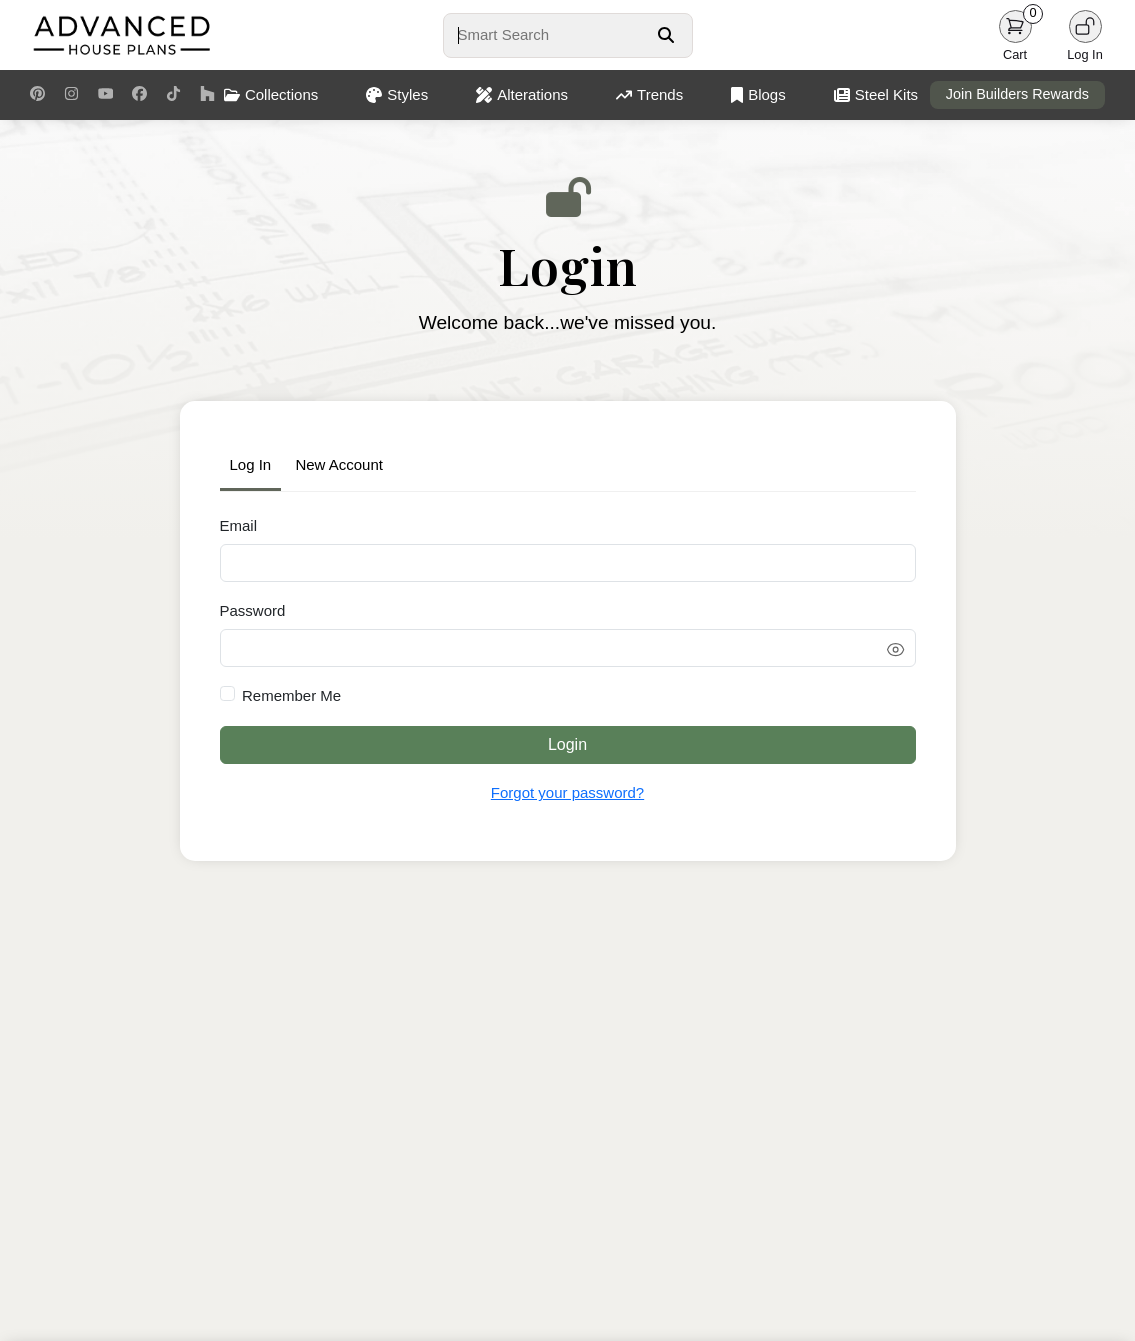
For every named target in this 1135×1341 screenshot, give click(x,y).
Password (253, 610)
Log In (251, 464)
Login (567, 744)
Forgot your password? (567, 792)
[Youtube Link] (105, 95)
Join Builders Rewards (1017, 94)
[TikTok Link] (173, 95)
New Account (339, 464)
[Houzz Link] (207, 95)
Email (239, 525)
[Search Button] (666, 35)
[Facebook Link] (139, 95)
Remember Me (291, 695)
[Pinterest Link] (37, 95)
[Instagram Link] (71, 95)
